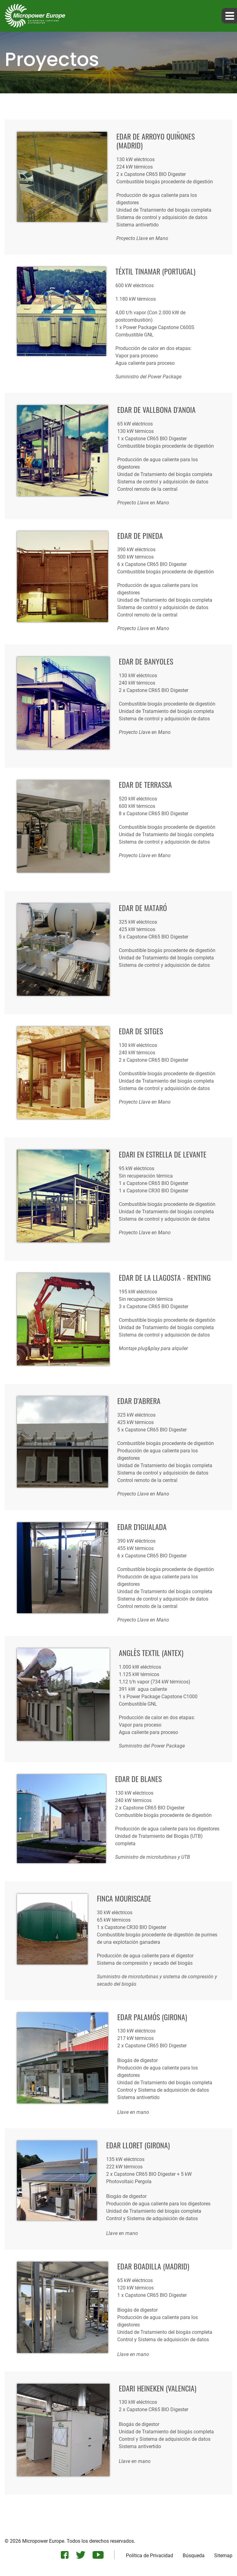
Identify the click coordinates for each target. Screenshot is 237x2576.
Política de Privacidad (149, 2555)
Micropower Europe (43, 2541)
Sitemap (223, 2555)
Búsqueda (194, 2555)
